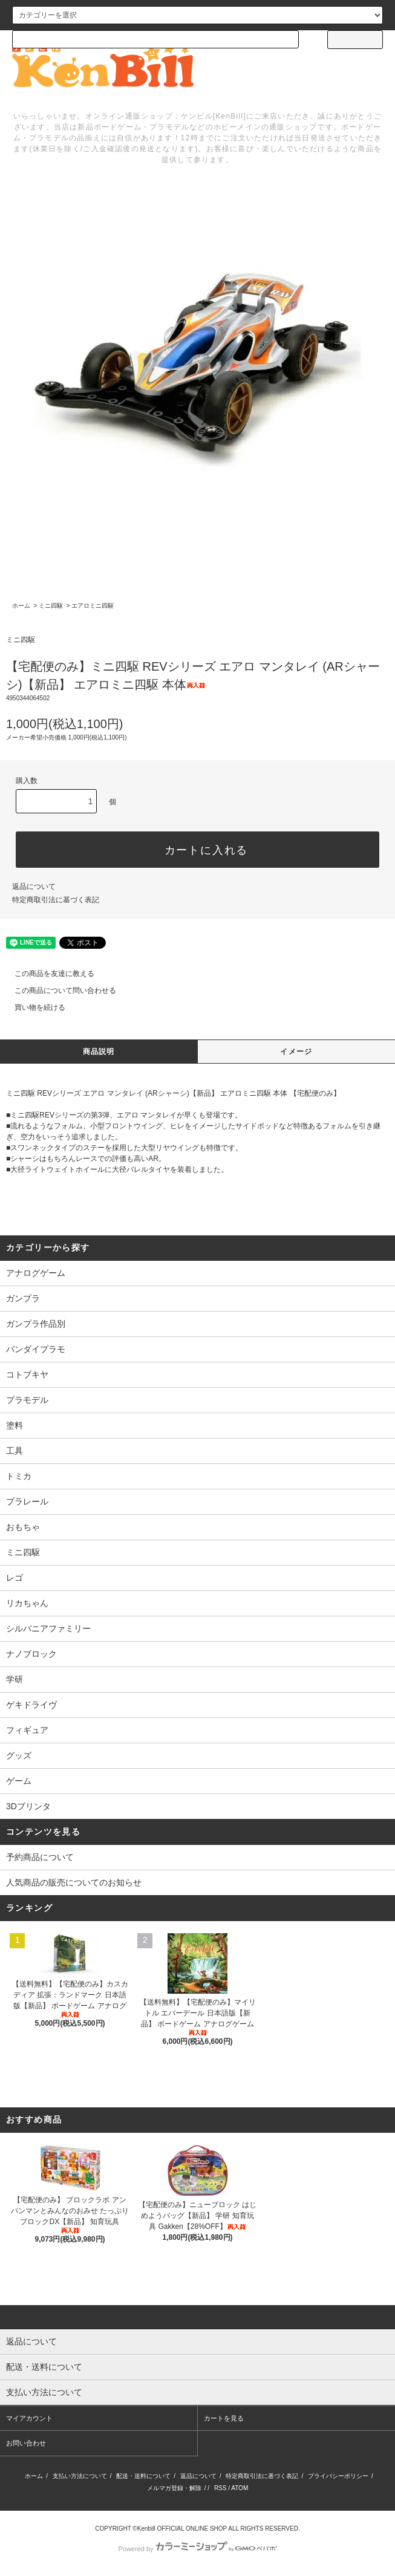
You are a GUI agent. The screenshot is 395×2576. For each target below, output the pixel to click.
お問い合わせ (26, 2443)
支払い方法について (80, 2476)
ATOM (239, 2488)
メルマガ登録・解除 (174, 2488)
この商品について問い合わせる (58, 990)
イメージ (296, 1051)
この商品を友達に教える (47, 973)
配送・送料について (143, 2476)
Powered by (197, 2548)
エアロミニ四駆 (92, 605)
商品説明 (99, 1051)
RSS (220, 2488)
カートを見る (224, 2418)
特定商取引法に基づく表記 (55, 900)
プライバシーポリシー (338, 2476)
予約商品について (40, 1857)
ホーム (21, 605)
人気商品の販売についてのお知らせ (74, 1882)
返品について (34, 886)
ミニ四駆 (51, 605)
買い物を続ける (32, 1007)
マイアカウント (29, 2418)
